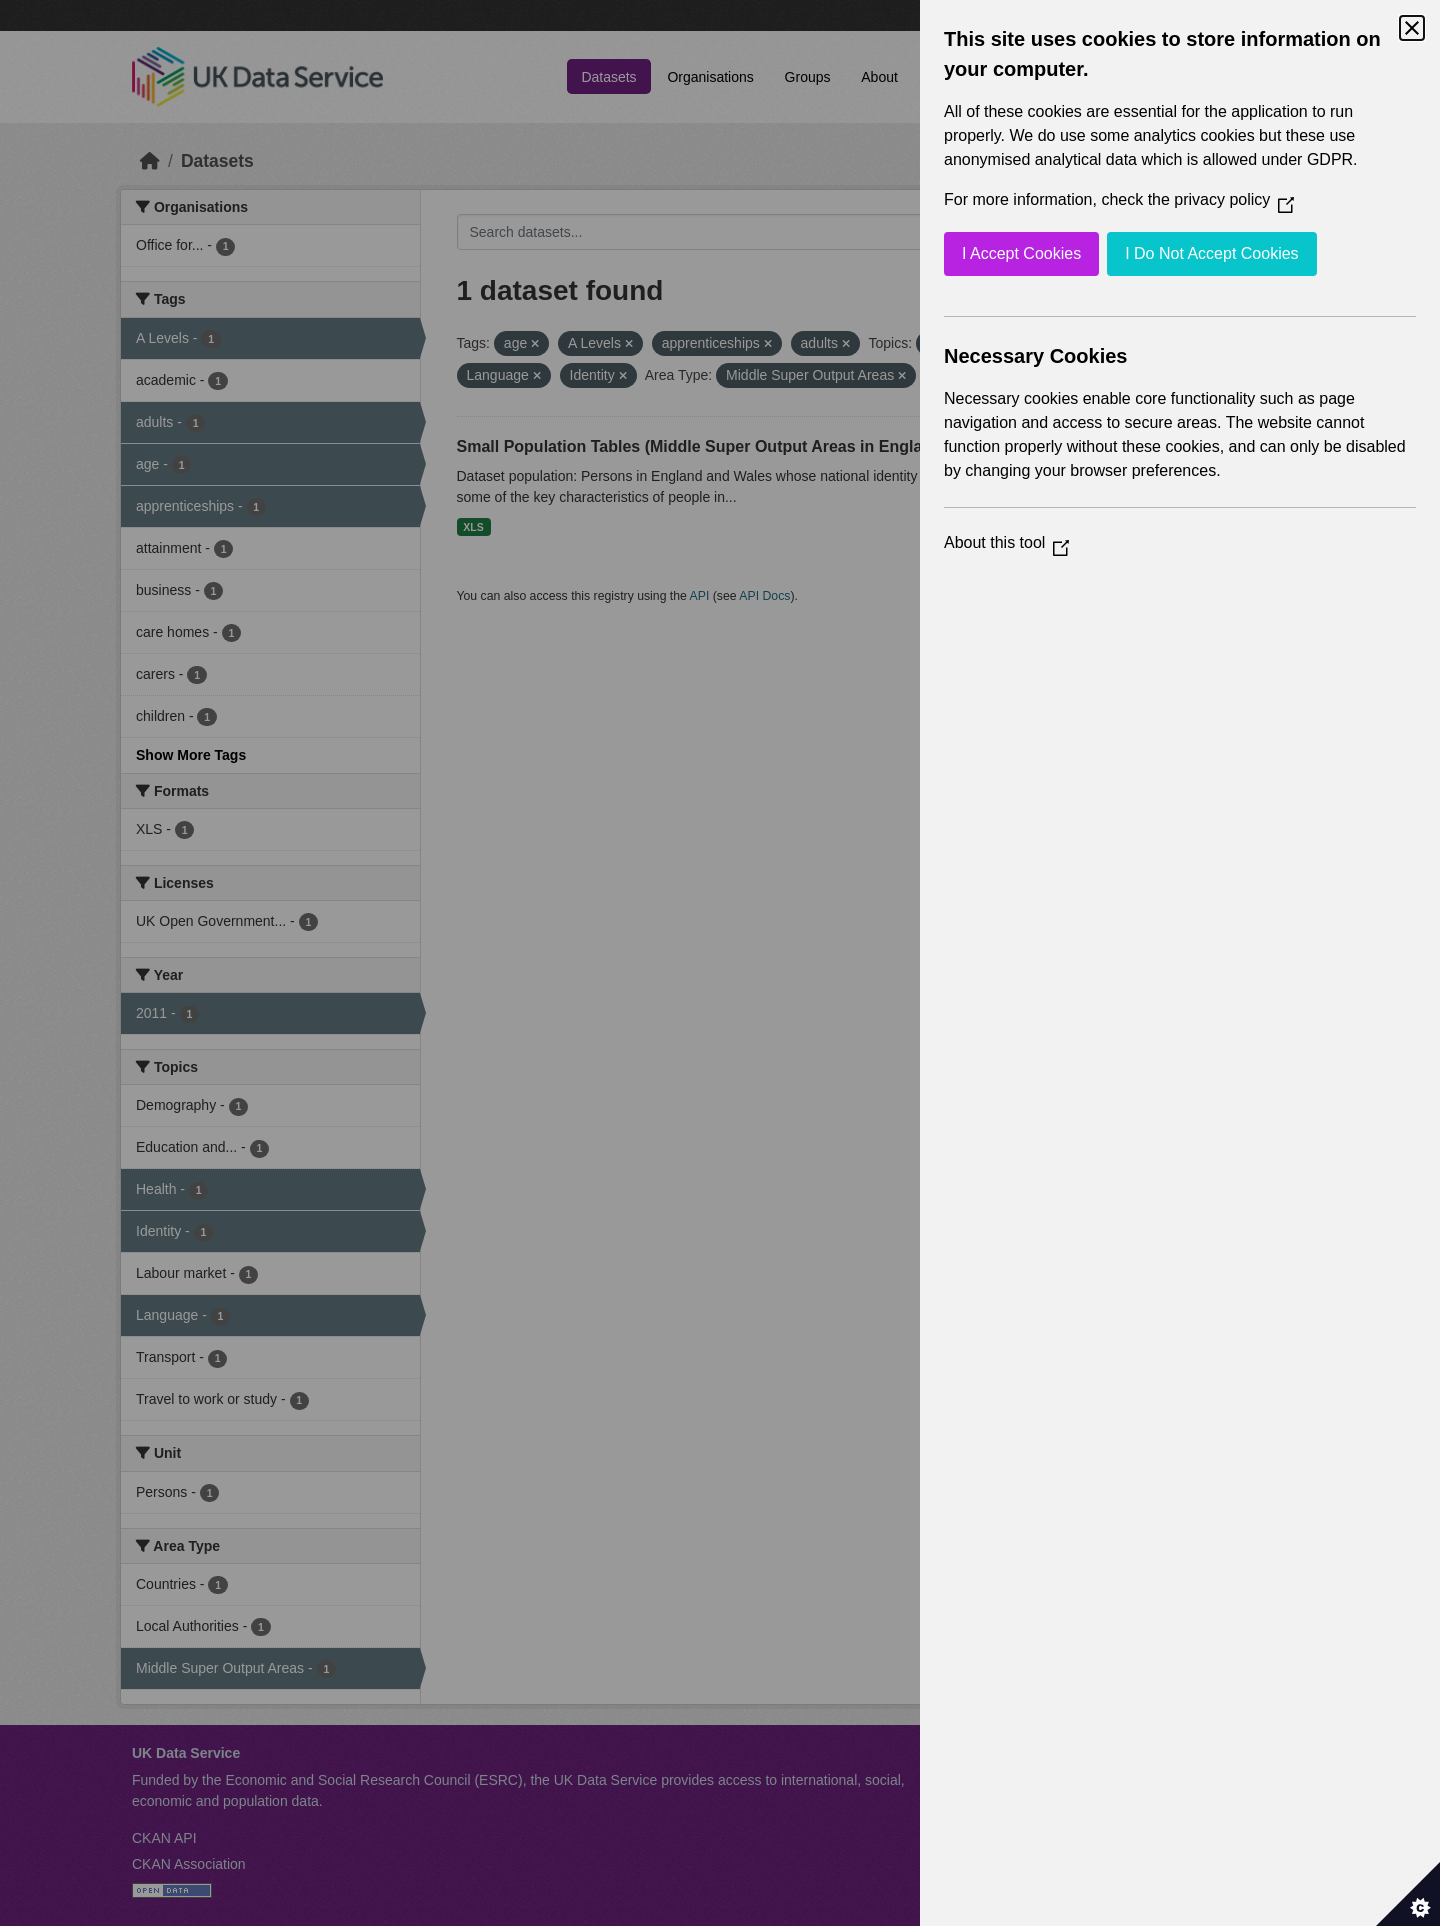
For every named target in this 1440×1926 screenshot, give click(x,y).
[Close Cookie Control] (1412, 28)
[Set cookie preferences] (1408, 1894)
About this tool (1006, 542)
